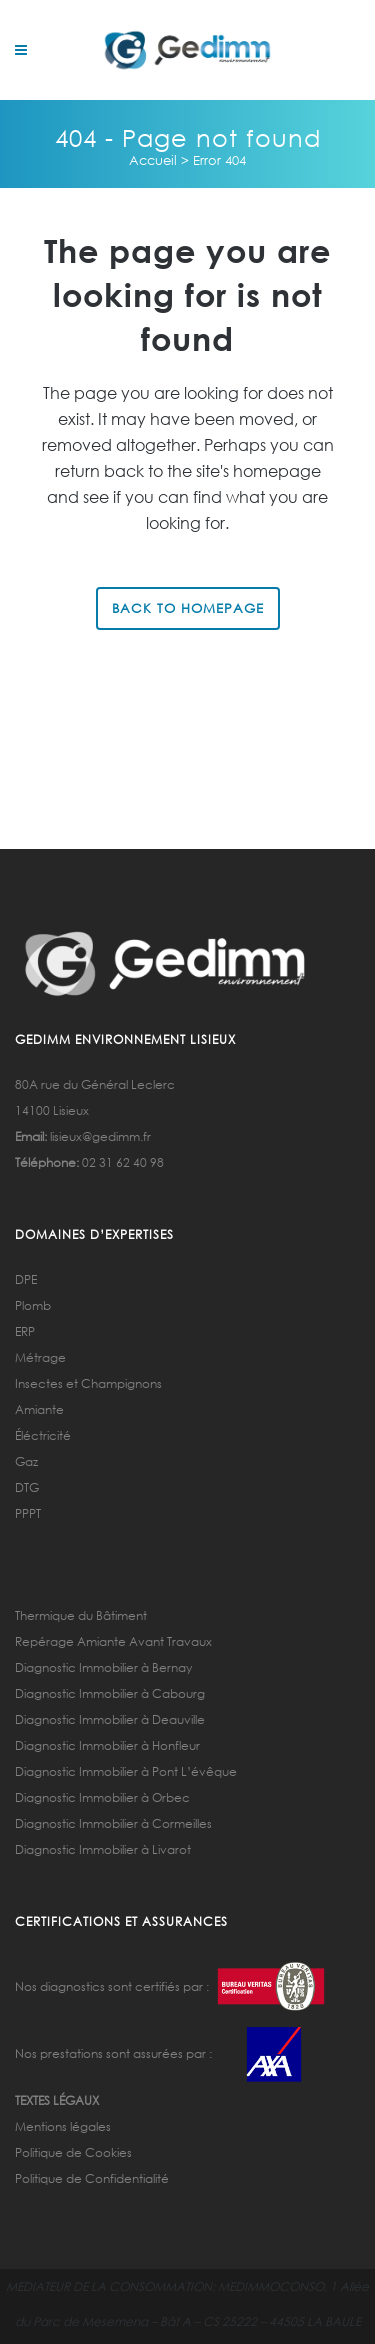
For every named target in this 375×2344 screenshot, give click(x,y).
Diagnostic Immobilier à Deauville (110, 1719)
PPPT (28, 1513)
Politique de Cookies (73, 2152)
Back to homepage (188, 608)
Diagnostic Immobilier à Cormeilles (113, 1823)
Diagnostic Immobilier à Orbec (102, 1797)
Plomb (33, 1305)
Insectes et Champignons (88, 1383)
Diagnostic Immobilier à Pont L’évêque (126, 1771)
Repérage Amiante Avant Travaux (113, 1641)
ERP (25, 1331)
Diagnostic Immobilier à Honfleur (107, 1745)
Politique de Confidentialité (92, 2178)
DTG (27, 1487)
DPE (26, 1279)
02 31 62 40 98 (123, 1162)
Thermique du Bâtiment (81, 1615)
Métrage (40, 1357)
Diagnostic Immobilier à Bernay (103, 1667)
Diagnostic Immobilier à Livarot (103, 1849)
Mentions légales (63, 2126)
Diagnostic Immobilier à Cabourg (110, 1693)
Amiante (39, 1409)
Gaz (26, 1461)
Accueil (153, 160)
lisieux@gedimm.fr (100, 1136)
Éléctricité (43, 1435)
